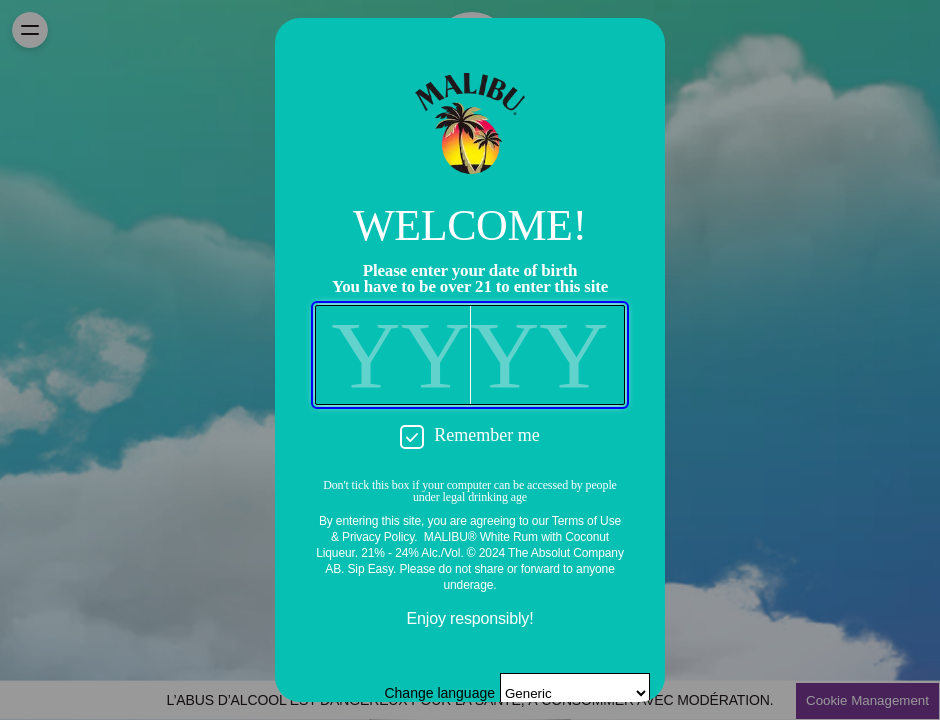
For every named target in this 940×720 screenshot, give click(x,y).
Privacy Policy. (379, 537)
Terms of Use (586, 521)
